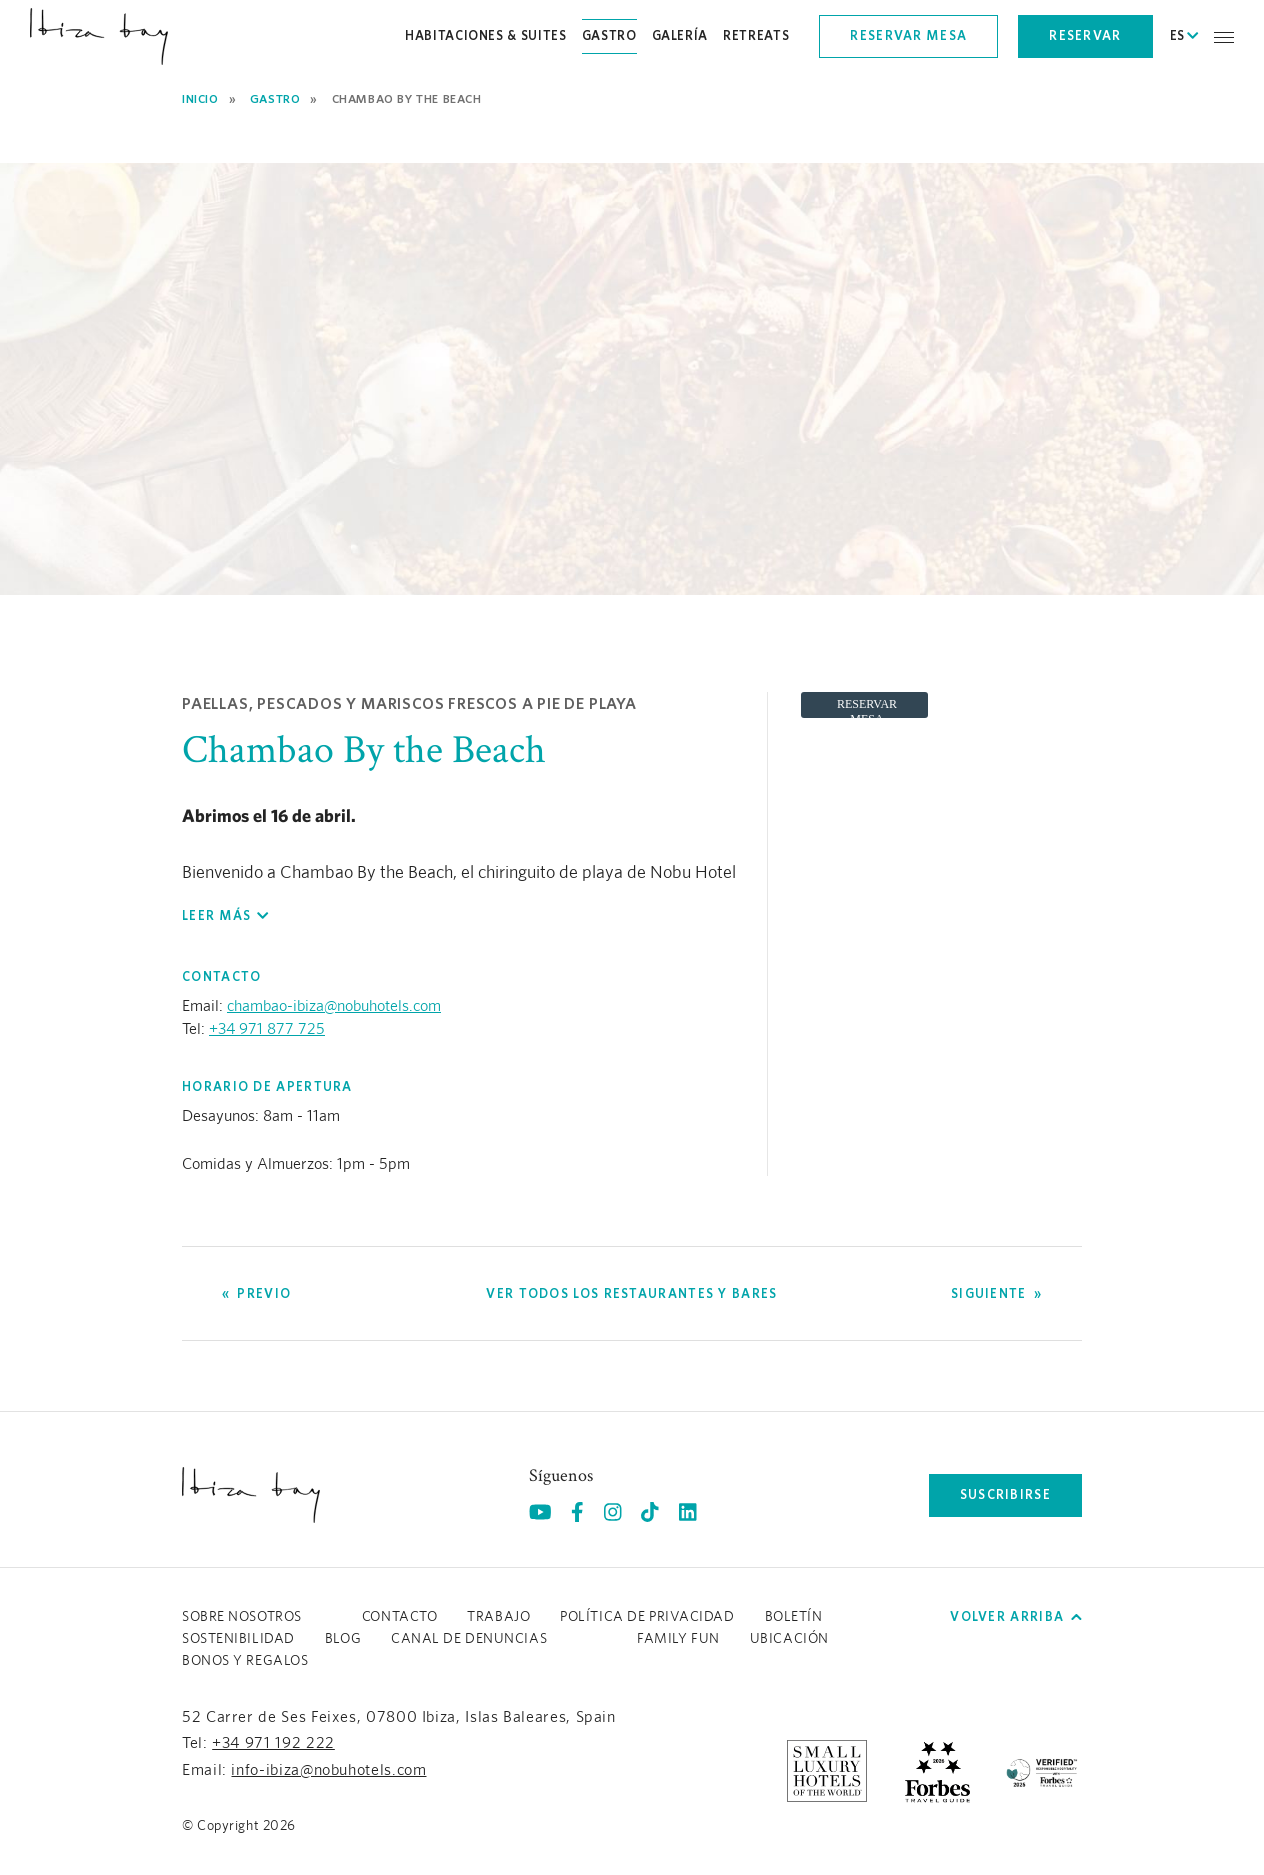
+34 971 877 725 (267, 1029)
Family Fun (678, 1639)
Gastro (609, 35)
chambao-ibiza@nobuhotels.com (334, 1006)
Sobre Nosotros (242, 1617)
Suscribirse (1005, 1494)
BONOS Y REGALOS (245, 1661)
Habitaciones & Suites (486, 35)
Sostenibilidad (238, 1639)
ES (1184, 36)
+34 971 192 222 (273, 1743)
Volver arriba (1016, 1616)
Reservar (1085, 35)
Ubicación (789, 1639)
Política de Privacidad (647, 1617)
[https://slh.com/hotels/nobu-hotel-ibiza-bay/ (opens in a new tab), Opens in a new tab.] (827, 1770)
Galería (680, 35)
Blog (343, 1639)
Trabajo (498, 1617)
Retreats (756, 35)
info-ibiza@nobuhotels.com (328, 1770)
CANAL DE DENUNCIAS (469, 1639)
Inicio (200, 98)
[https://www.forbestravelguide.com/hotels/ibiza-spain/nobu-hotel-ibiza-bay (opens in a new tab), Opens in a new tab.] (937, 1770)
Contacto (399, 1617)
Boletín (794, 1617)
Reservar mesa (908, 35)
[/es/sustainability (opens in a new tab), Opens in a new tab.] (1042, 1770)
